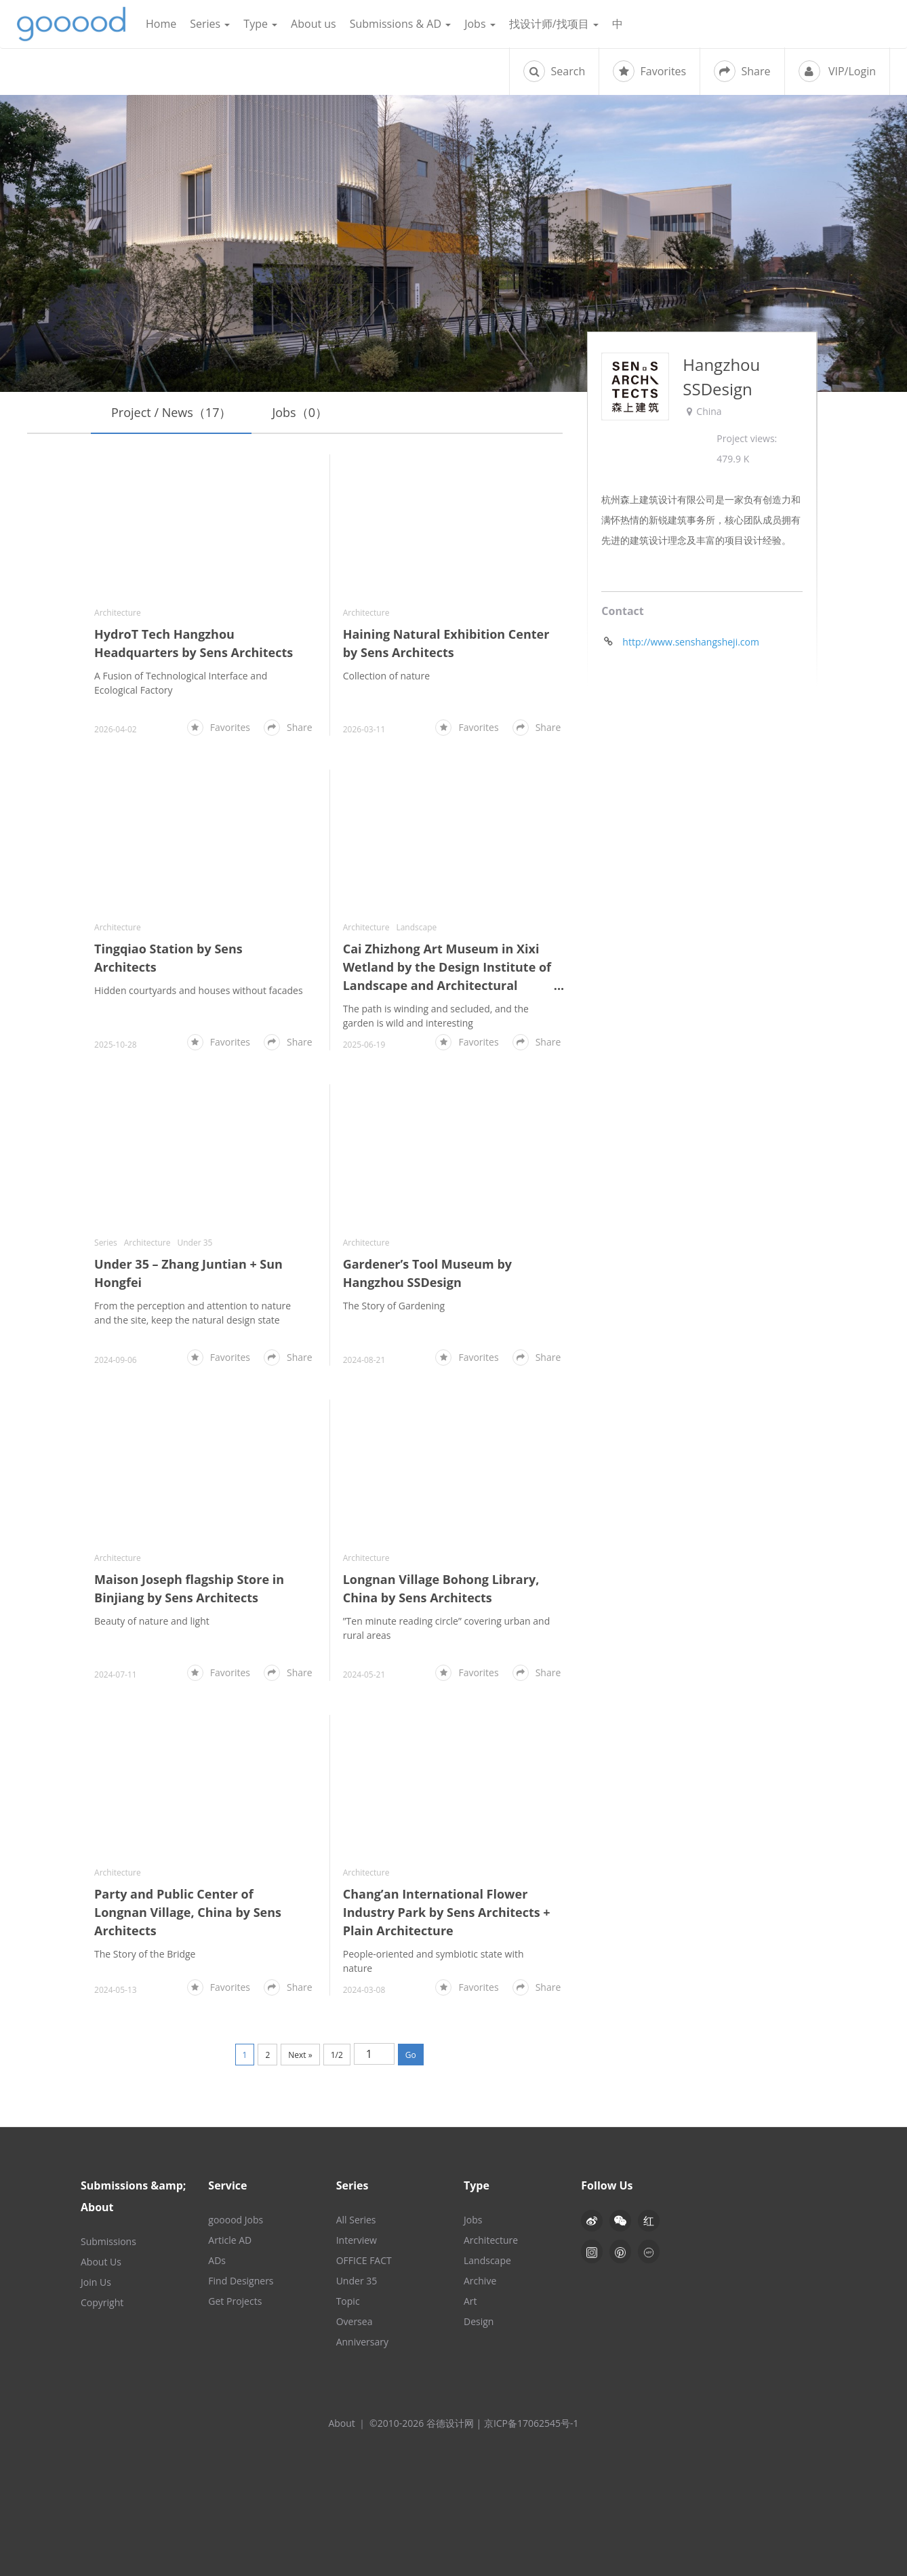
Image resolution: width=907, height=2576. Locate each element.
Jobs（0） (299, 412)
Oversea (354, 2321)
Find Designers (240, 2280)
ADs (217, 2260)
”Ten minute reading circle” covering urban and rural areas (446, 1628)
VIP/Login (837, 71)
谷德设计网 (71, 24)
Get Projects (235, 2301)
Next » (300, 2055)
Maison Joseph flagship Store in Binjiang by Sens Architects (189, 1588)
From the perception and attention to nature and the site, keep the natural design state (192, 1312)
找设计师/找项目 (554, 23)
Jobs (480, 23)
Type (260, 23)
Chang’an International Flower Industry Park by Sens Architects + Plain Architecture (446, 1912)
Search (554, 71)
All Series (356, 2219)
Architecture (117, 612)
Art (470, 2301)
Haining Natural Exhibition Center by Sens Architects (446, 643)
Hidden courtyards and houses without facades (198, 990)
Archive (480, 2280)
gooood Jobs (235, 2219)
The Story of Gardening (394, 1305)
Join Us (96, 2282)
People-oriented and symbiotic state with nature (433, 1961)
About (341, 2423)
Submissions (108, 2241)
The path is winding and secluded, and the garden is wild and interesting (436, 1015)
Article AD (229, 2240)
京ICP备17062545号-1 (531, 2423)
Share (742, 71)
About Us (101, 2261)
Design (478, 2321)
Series (210, 23)
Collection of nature (386, 675)
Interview (356, 2240)
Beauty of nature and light (151, 1620)
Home (161, 23)
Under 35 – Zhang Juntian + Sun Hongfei (188, 1273)
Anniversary (362, 2341)
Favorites (649, 71)
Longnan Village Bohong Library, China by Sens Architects (441, 1588)
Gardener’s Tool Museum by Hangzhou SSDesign (427, 1273)
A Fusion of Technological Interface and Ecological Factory (180, 682)
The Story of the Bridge (144, 1953)
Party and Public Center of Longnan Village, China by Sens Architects (187, 1912)
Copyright (102, 2302)
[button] (620, 2221)
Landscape (416, 927)
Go (410, 2055)
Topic (348, 2301)
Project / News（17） (171, 412)
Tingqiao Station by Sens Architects (168, 957)
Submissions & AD (400, 23)
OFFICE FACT (364, 2260)
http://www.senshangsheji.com (690, 641)
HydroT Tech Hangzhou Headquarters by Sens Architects (193, 643)
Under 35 (194, 1242)
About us (313, 23)
